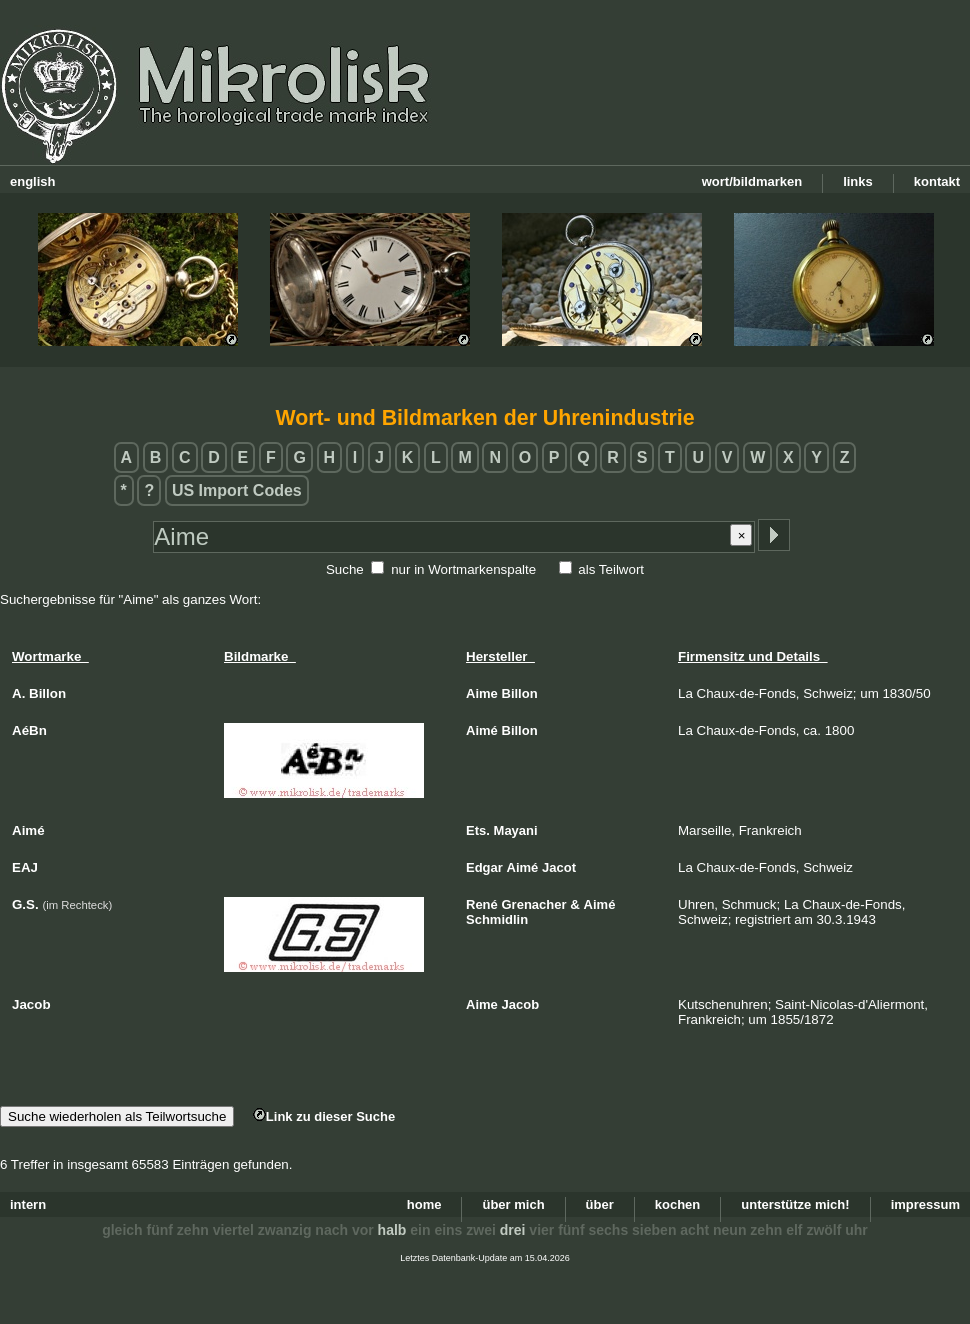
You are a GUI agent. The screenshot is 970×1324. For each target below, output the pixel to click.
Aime (482, 693)
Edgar (484, 867)
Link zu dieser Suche (324, 1116)
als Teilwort (611, 569)
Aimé (482, 730)
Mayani (516, 830)
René (482, 904)
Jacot (559, 867)
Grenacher (534, 904)
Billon (520, 693)
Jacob (521, 1004)
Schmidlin (497, 919)
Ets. (478, 830)
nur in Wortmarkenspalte (463, 569)
